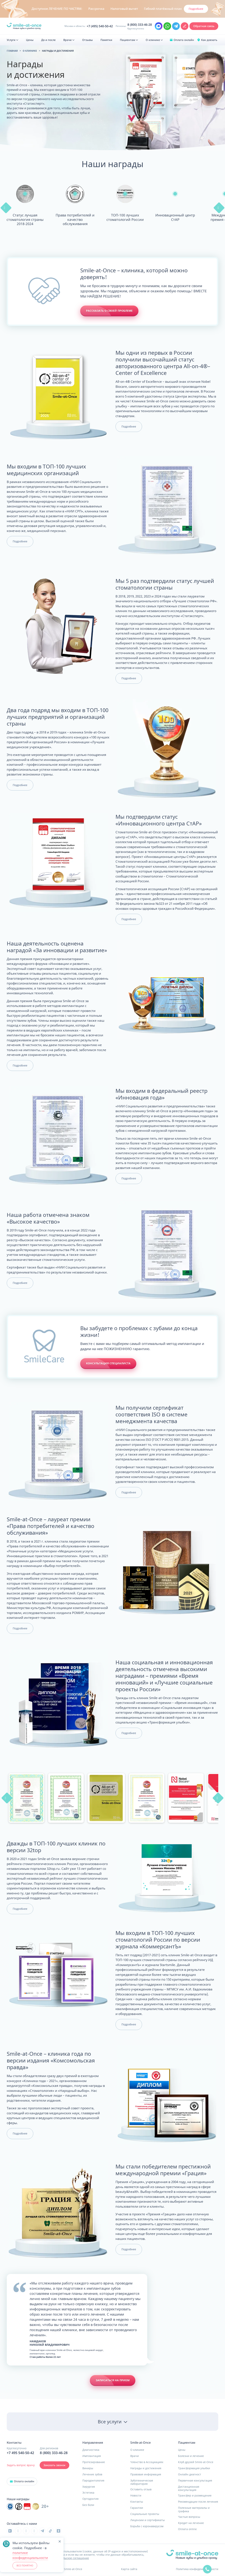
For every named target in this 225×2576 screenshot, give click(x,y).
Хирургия (88, 2486)
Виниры (87, 2468)
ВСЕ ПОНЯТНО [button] (25, 2565)
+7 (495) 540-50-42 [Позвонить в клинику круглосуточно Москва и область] (100, 26)
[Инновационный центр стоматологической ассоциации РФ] (10, 2506)
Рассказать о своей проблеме (109, 310)
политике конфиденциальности (30, 2555)
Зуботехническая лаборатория (141, 2482)
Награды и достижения (145, 2468)
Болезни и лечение (191, 2456)
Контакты (136, 2501)
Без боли (88, 2505)
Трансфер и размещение (195, 2495)
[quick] (207, 2566)
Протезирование (93, 2462)
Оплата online (187, 2529)
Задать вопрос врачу (21, 2465)
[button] (60, 2541)
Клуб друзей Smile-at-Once (195, 2462)
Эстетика (88, 2492)
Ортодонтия (90, 2499)
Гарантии (136, 2508)
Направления (92, 2442)
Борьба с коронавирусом (146, 2526)
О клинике (137, 2450)
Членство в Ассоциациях (146, 2462)
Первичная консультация (195, 2480)
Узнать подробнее (184, 9)
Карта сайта (129, 2569)
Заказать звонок (54, 2465)
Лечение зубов (92, 2474)
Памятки (106, 39)
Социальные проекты (144, 2514)
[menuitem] (12, 40)
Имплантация (91, 2456)
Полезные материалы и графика (194, 2509)
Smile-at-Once (140, 2442)
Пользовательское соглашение (68, 2558)
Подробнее (128, 426)
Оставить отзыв (140, 2489)
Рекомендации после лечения (198, 2501)
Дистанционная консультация (188, 2488)
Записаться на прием (113, 2380)
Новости (135, 2495)
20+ (45, 2506)
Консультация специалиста (108, 1363)
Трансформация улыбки (194, 2468)
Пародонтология (93, 2480)
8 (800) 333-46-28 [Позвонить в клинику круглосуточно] (54, 2452)
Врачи (134, 2456)
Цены (181, 2450)
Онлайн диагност (189, 2474)
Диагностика (90, 2450)
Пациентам (186, 2442)
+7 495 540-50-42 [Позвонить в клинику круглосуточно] (20, 2452)
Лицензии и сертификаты (147, 2520)
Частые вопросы (189, 2517)
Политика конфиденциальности (197, 2569)
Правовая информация (145, 2474)
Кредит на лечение (191, 2523)
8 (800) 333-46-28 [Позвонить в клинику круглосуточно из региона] (139, 24)
